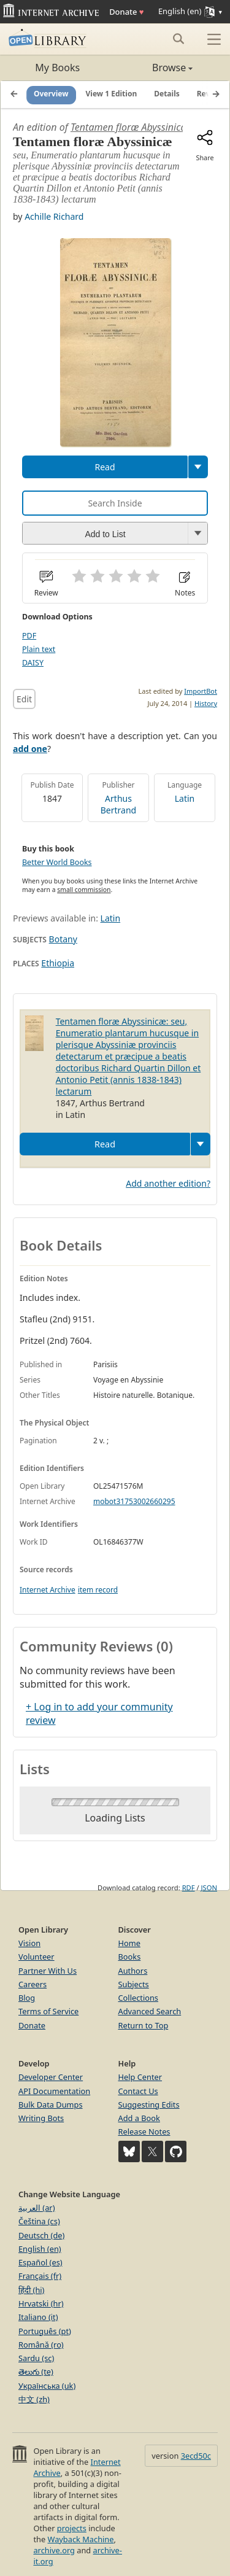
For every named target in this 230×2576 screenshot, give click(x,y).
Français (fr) (39, 2275)
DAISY (33, 663)
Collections (138, 1997)
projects (71, 2528)
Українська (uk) (46, 2385)
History (205, 703)
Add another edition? (168, 1183)
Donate (126, 11)
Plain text (38, 649)
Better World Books (57, 862)
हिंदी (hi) (31, 2289)
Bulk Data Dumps (50, 2104)
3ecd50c (196, 2455)
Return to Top (143, 2025)
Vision (29, 1943)
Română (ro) (41, 2344)
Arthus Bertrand (118, 804)
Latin (185, 798)
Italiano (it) (38, 2316)
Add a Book (139, 2118)
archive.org (53, 2550)
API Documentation (54, 2091)
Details (167, 94)
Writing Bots (41, 2118)
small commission (83, 889)
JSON (209, 1887)
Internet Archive (47, 1590)
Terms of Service (48, 2011)
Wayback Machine (81, 2539)
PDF (29, 635)
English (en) (39, 2248)
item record (98, 1590)
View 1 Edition (111, 94)
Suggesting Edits (149, 2104)
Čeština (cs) (39, 2221)
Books (129, 1956)
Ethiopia (57, 963)
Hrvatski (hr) (41, 2303)
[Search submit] (178, 39)
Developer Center (50, 2076)
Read (104, 467)
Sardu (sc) (36, 2358)
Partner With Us (47, 1970)
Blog (26, 1997)
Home (129, 1943)
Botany (63, 939)
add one (30, 749)
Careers (32, 1984)
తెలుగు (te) (35, 2371)
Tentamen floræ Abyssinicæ (130, 127)
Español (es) (40, 2262)
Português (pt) (44, 2331)
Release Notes (144, 2131)
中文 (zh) (34, 2399)
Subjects (133, 1984)
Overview (51, 94)
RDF (188, 1887)
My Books (57, 67)
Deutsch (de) (41, 2235)
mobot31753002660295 (134, 1501)
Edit (24, 699)
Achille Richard (54, 216)
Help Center (140, 2076)
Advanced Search (150, 2011)
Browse (154, 67)
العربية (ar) (36, 2207)
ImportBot (200, 691)
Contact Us (138, 2091)
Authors (133, 1970)
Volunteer (36, 1956)
